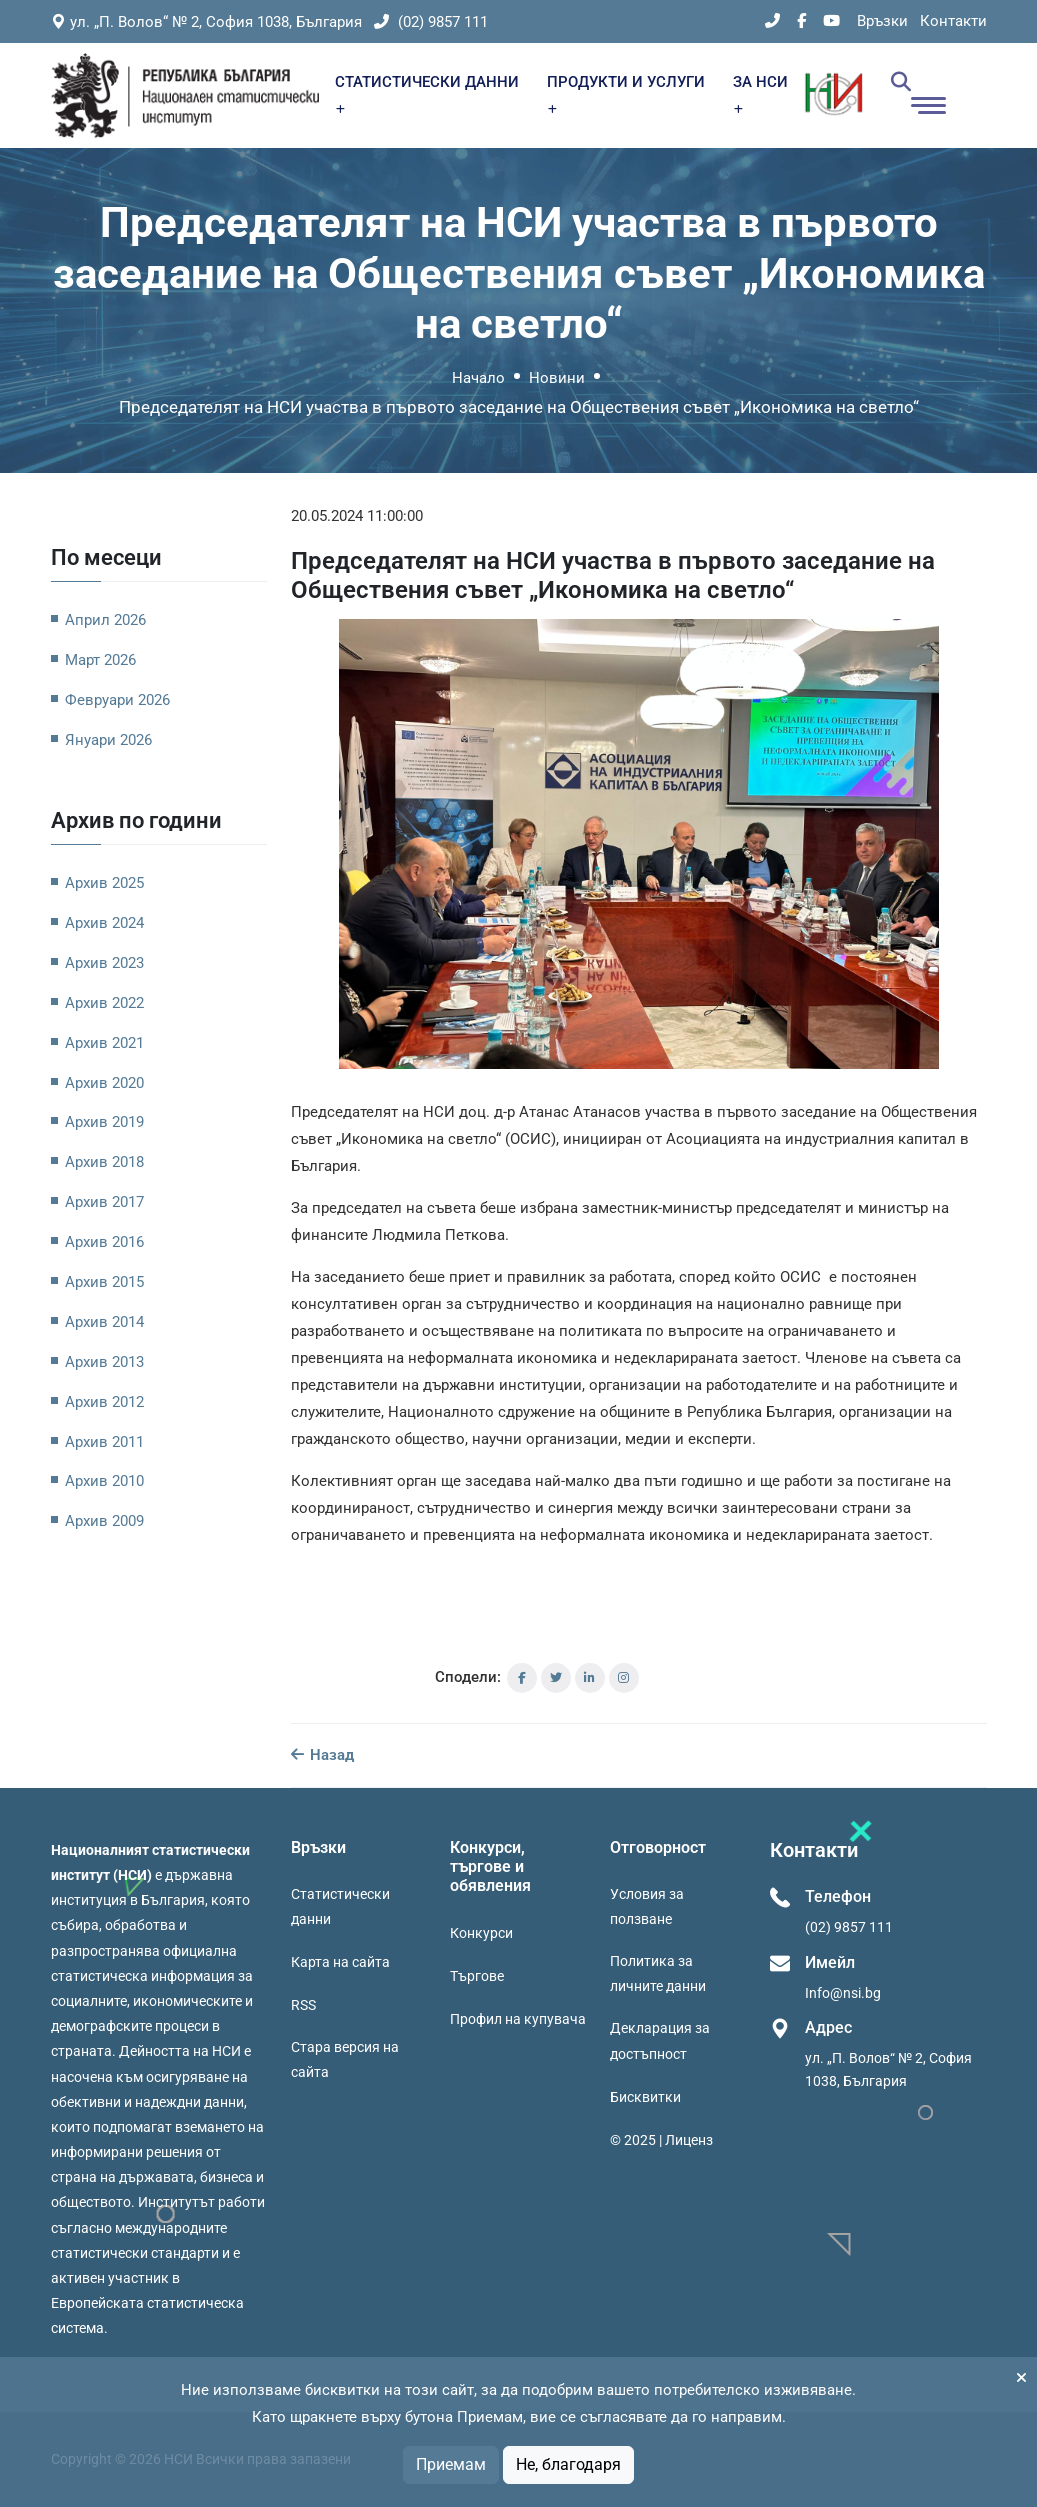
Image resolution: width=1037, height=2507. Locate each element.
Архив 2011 (104, 1442)
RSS (303, 2005)
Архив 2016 (104, 1242)
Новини (557, 378)
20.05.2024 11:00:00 (357, 516)
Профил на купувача (518, 2019)
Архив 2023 (104, 963)
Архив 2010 (104, 1481)
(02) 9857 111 (431, 22)
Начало (478, 378)
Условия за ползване (647, 1906)
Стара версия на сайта (345, 2059)
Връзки (882, 21)
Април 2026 (105, 620)
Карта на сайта (340, 1962)
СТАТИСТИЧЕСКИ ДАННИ (427, 93)
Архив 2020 (104, 1083)
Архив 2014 (104, 1322)
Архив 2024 (104, 923)
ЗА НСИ (760, 93)
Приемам (451, 2464)
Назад (322, 1755)
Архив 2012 (104, 1402)
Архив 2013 (104, 1362)
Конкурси (481, 1933)
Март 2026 (100, 660)
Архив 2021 (104, 1043)
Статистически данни (340, 1906)
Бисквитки (645, 2097)
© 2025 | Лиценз (661, 2140)
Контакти (953, 21)
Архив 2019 (104, 1122)
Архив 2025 (104, 883)
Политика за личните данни (658, 1973)
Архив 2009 (104, 1521)
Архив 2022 (104, 1003)
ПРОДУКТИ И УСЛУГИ (626, 93)
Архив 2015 (104, 1282)
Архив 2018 (104, 1162)
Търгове (477, 1976)
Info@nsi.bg (843, 1993)
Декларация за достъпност (660, 2040)
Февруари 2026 (117, 700)
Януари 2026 (108, 740)
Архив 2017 (104, 1202)
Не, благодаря (568, 2464)
